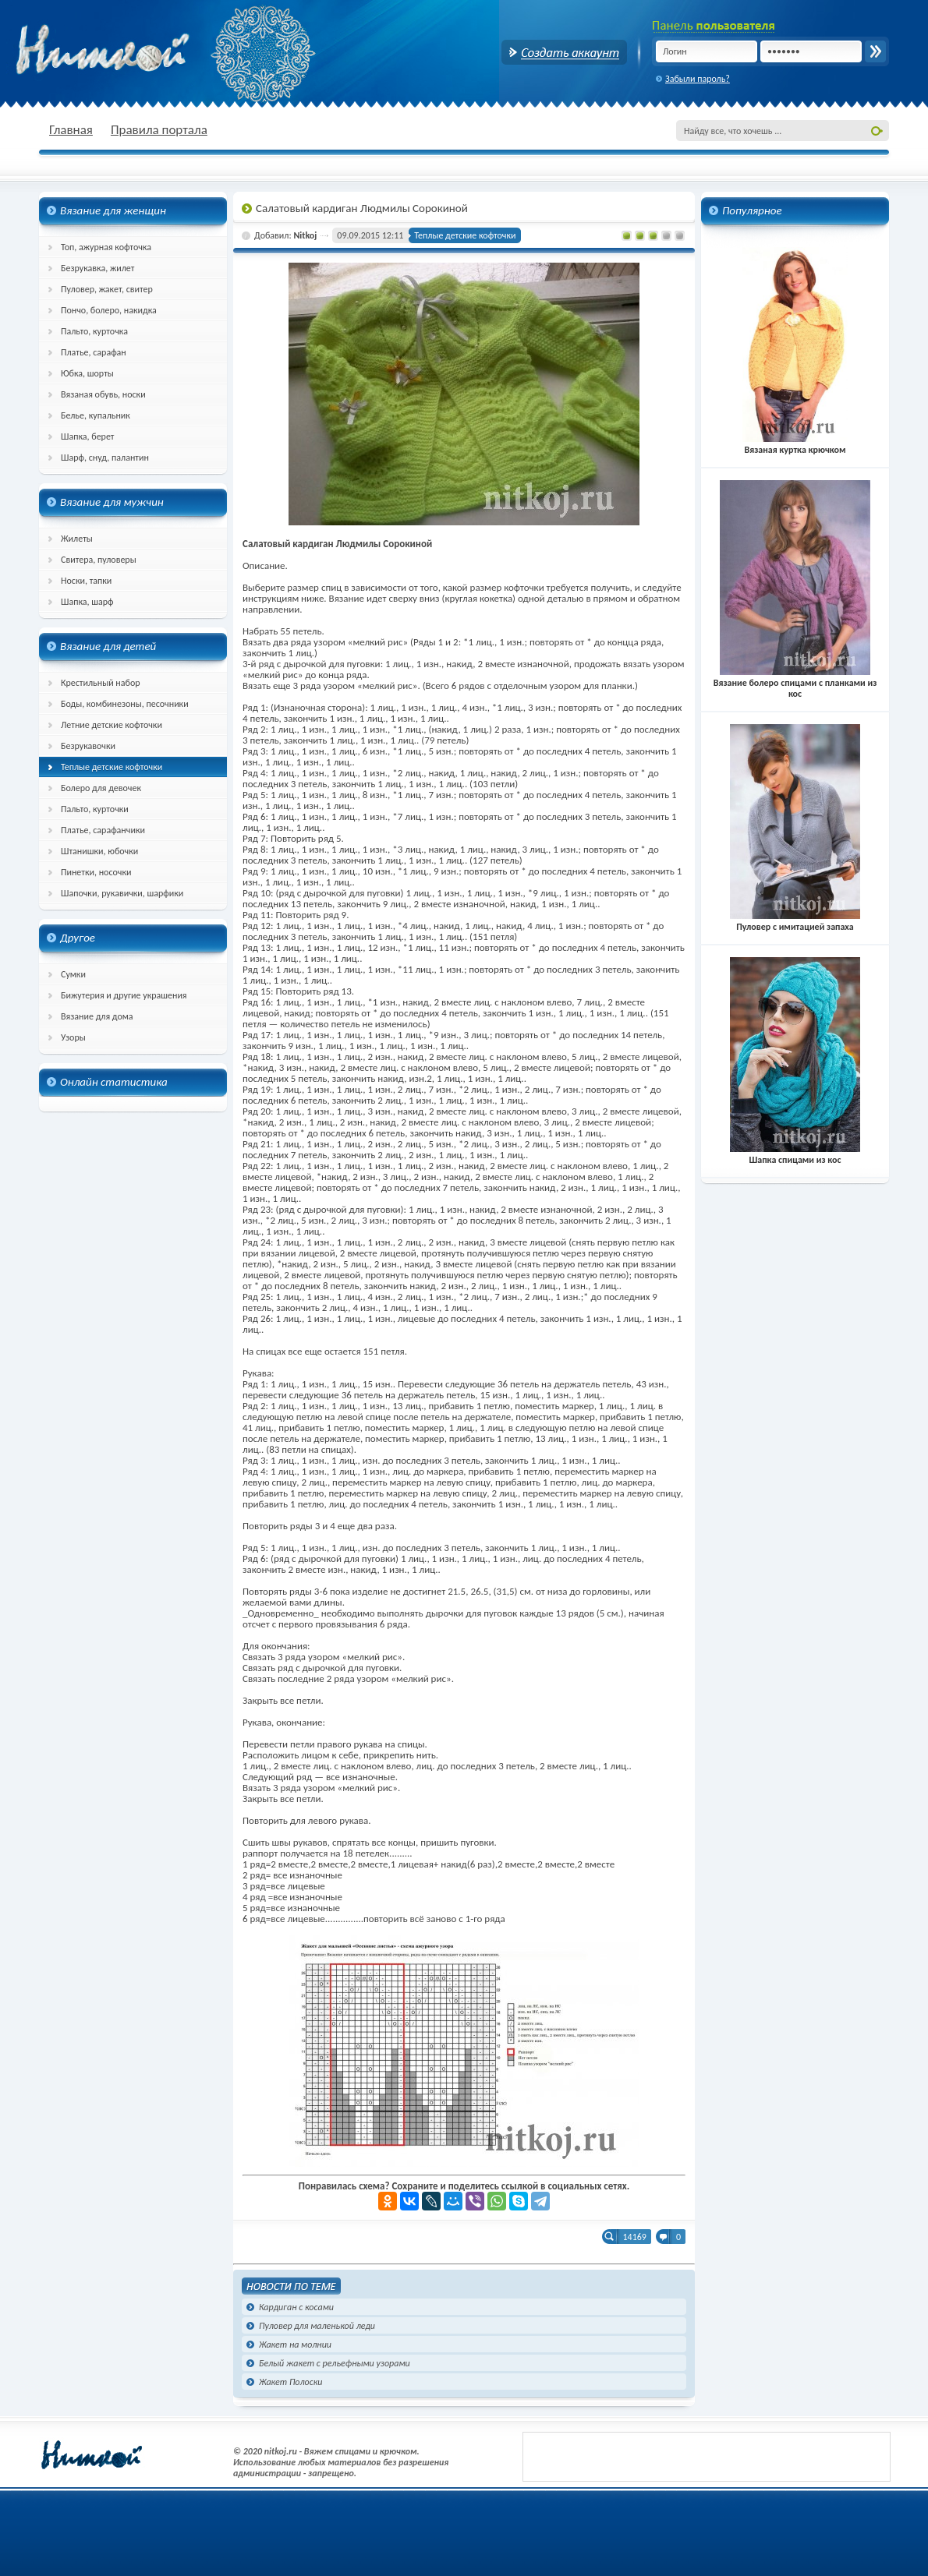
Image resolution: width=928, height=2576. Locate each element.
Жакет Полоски (290, 2381)
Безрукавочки (88, 745)
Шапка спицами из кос (794, 1154)
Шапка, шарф (87, 601)
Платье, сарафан (93, 352)
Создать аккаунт (564, 52)
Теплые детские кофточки (111, 766)
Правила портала (159, 130)
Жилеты (77, 538)
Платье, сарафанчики (103, 830)
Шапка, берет (88, 436)
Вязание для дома (97, 1016)
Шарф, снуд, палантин (105, 457)
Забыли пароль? (697, 78)
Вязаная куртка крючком (795, 444)
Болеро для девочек (101, 788)
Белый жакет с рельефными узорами (334, 2363)
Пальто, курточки (95, 809)
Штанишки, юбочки (99, 851)
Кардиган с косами (296, 2307)
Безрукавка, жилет (97, 268)
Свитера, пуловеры (98, 559)
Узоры (73, 1037)
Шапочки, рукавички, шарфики (122, 893)
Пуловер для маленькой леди (317, 2325)
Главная (71, 130)
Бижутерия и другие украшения (124, 995)
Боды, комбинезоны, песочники (125, 703)
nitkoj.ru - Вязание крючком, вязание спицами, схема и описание (140, 50)
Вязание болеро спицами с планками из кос (795, 682)
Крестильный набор (100, 682)
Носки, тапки (86, 580)
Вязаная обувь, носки (103, 394)
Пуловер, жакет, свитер (107, 289)
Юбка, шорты (87, 373)
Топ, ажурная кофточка (106, 247)
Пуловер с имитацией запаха (795, 921)
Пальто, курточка (94, 331)
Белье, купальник (95, 415)
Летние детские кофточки (111, 724)
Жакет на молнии (295, 2344)
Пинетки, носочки (96, 872)
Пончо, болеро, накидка (109, 310)
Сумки (73, 974)
